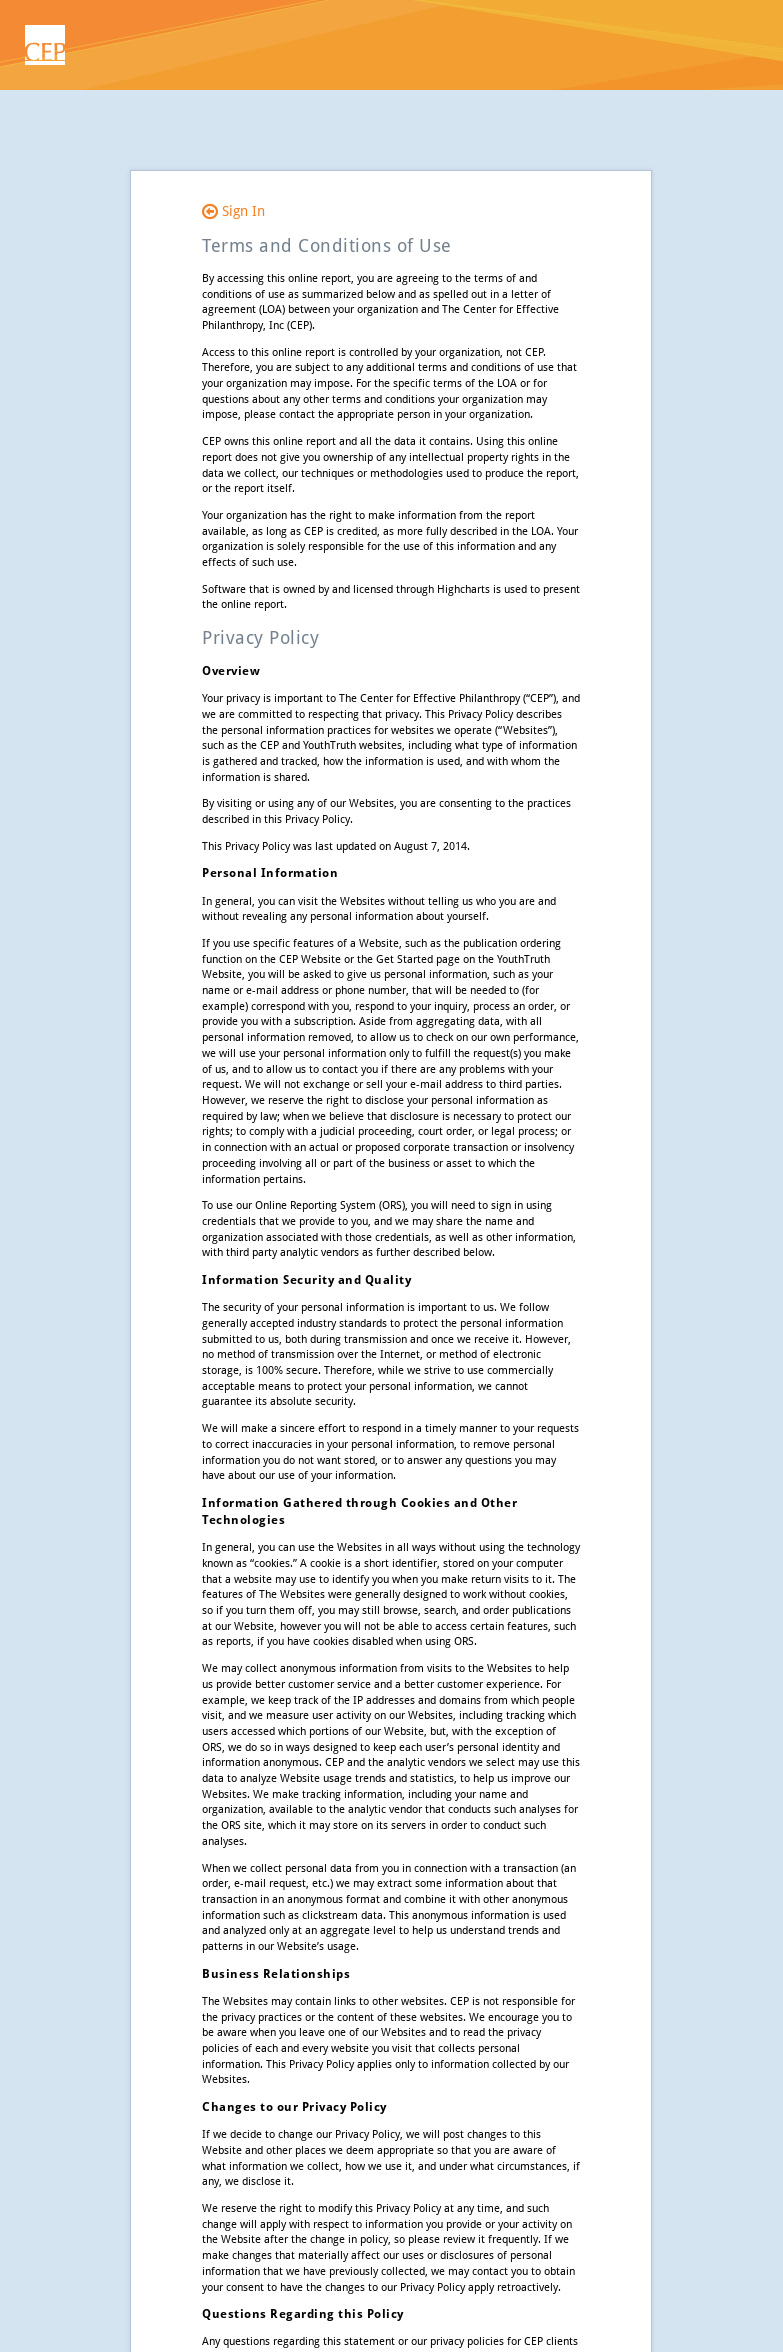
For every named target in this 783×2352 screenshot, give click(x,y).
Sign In (233, 211)
